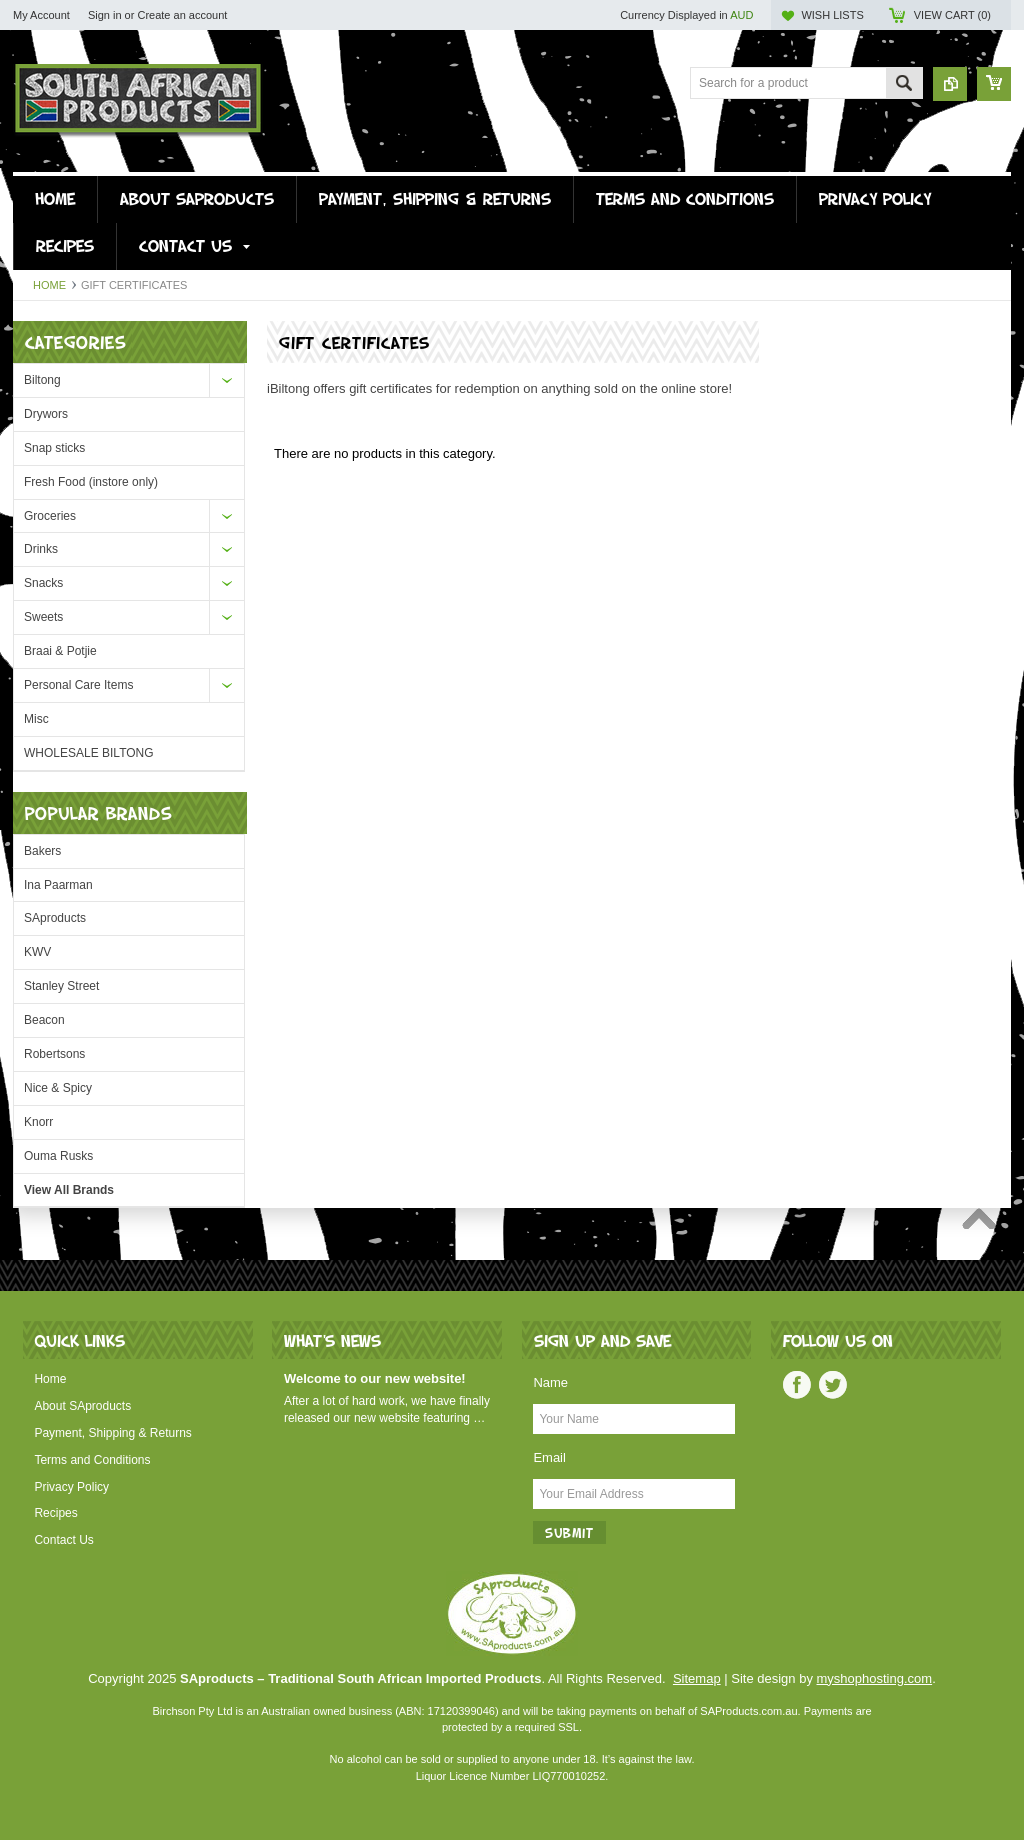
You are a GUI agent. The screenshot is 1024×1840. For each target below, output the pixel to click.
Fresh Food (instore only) (91, 482)
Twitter (833, 1385)
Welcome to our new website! (375, 1378)
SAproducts (55, 918)
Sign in (105, 15)
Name (550, 1382)
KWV (37, 952)
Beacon (44, 1020)
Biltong (42, 380)
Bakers (42, 851)
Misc (36, 719)
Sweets (43, 617)
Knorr (38, 1122)
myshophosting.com (875, 1678)
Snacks (43, 583)
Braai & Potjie (60, 651)
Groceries (50, 516)
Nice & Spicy (58, 1088)
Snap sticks (54, 448)
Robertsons (54, 1054)
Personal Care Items (78, 685)
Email (549, 1457)
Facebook (797, 1385)
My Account (41, 15)
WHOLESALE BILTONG (89, 753)
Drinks (41, 549)
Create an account (182, 15)
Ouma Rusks (58, 1156)
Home (49, 285)
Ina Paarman (58, 885)
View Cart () (952, 15)
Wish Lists (832, 15)
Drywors (46, 414)
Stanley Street (61, 986)
